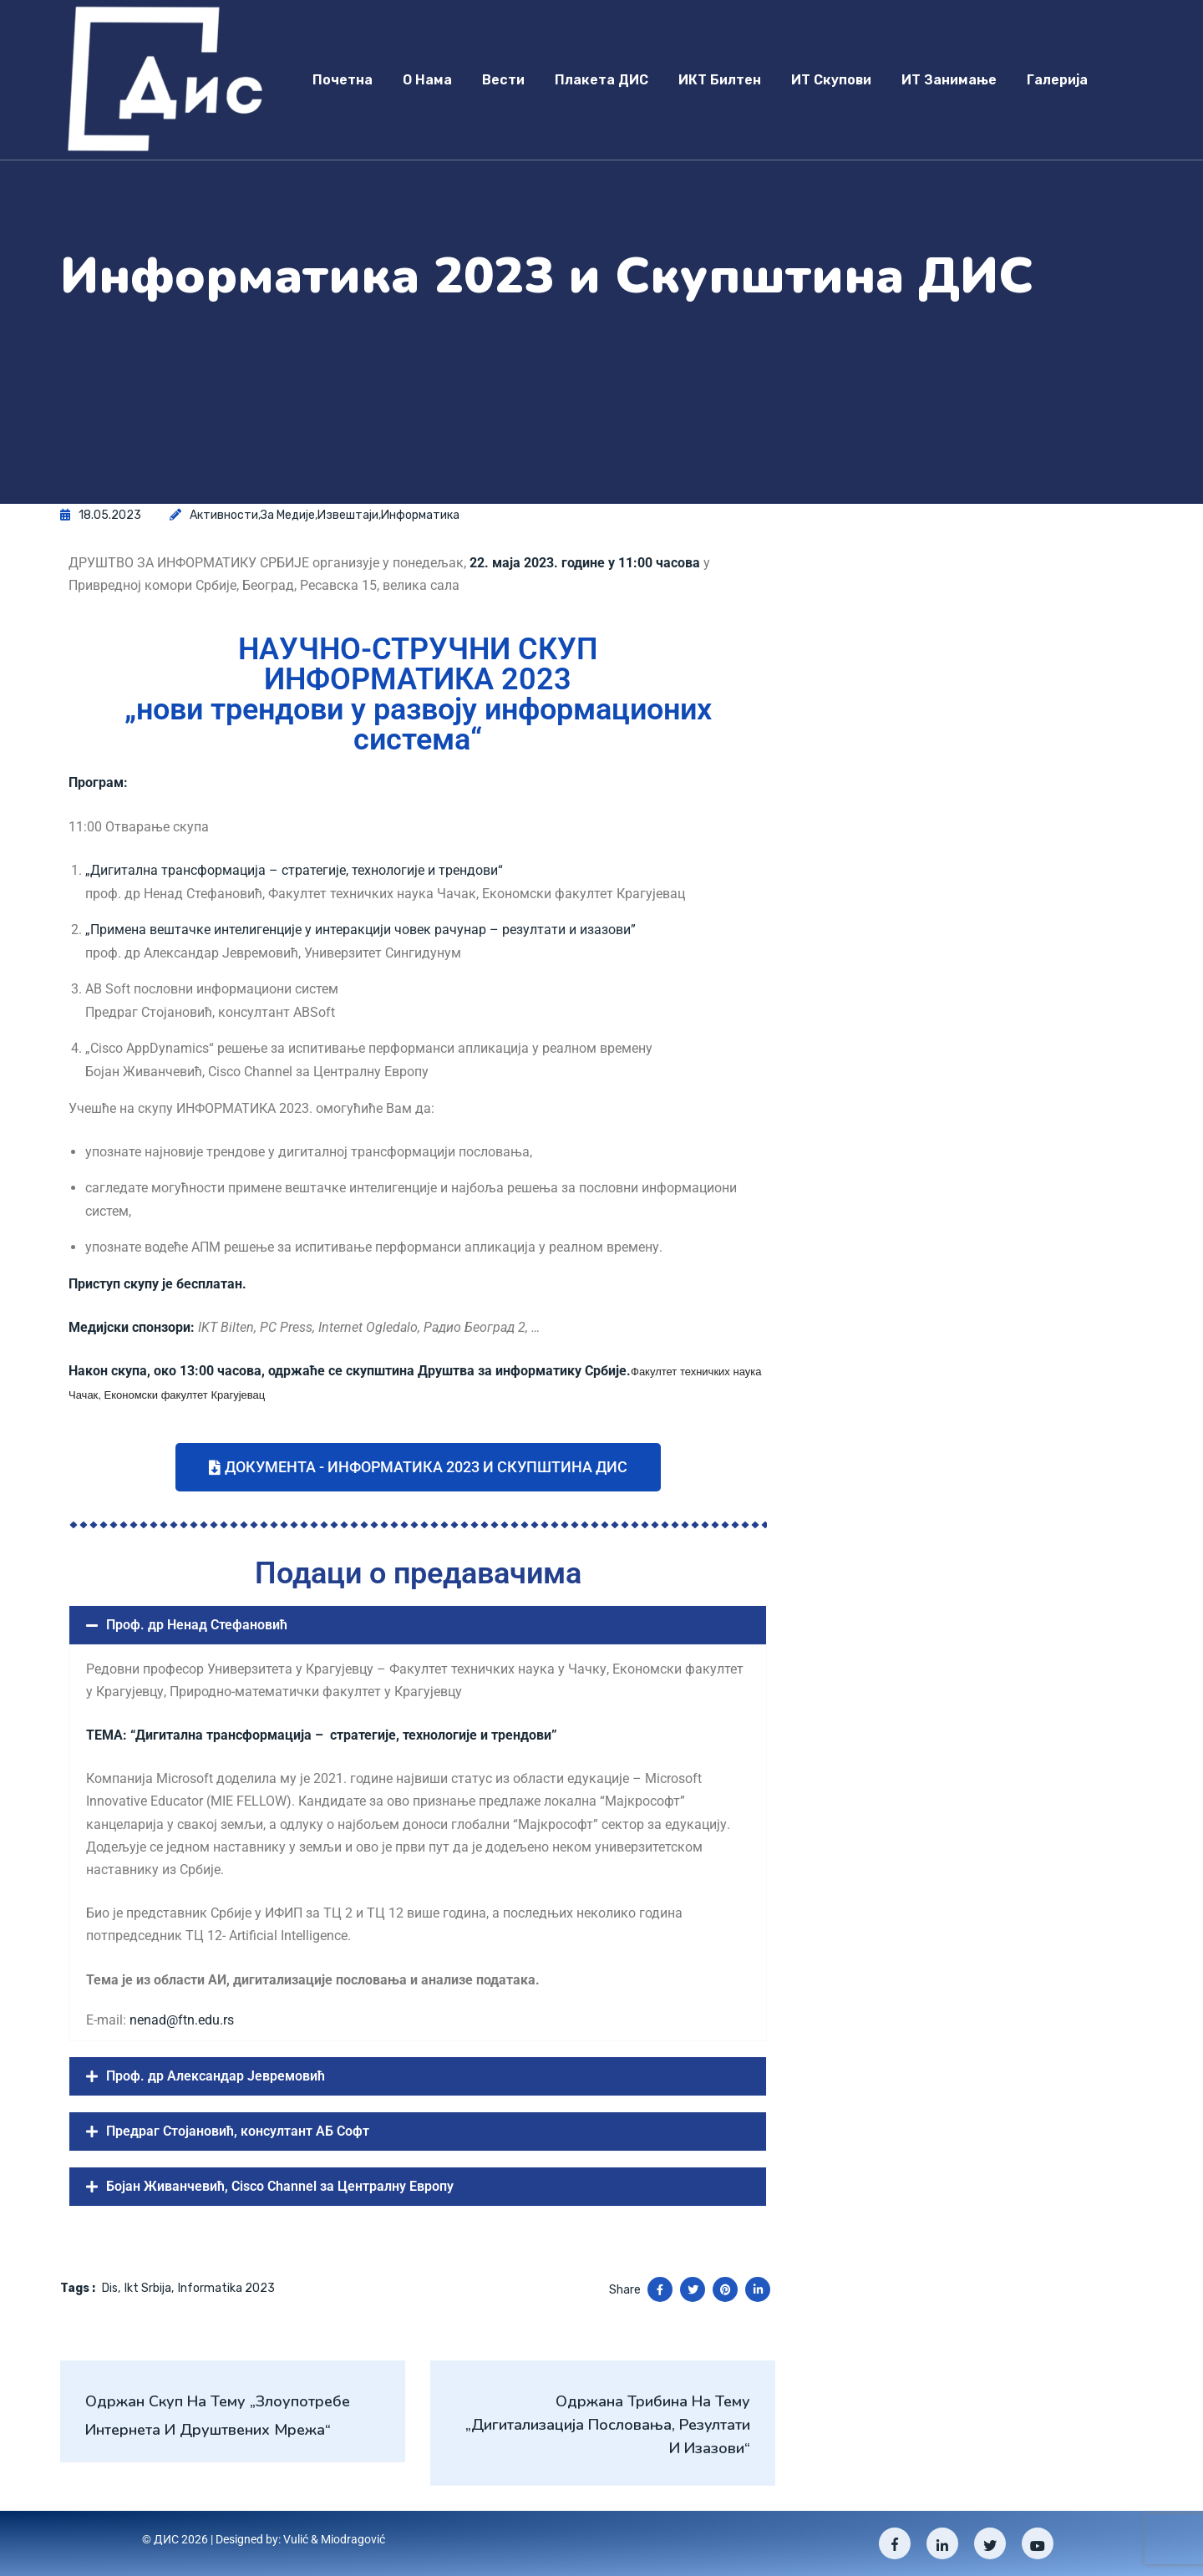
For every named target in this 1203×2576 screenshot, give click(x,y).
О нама (427, 80)
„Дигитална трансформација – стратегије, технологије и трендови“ (294, 870)
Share (625, 2290)
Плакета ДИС (601, 80)
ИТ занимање (949, 80)
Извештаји (347, 515)
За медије (288, 515)
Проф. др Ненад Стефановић (196, 1625)
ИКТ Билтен (719, 80)
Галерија (1057, 80)
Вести (503, 80)
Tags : (77, 2288)
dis (110, 2288)
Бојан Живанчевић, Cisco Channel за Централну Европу (280, 2186)
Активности (224, 515)
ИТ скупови (831, 80)
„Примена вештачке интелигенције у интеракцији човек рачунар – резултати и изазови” (360, 929)
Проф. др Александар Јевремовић (215, 2076)
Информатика (420, 515)
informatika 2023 (226, 2288)
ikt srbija (147, 2288)
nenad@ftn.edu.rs (181, 2020)
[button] (417, 1625)
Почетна (342, 80)
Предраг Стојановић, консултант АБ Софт (237, 2131)
